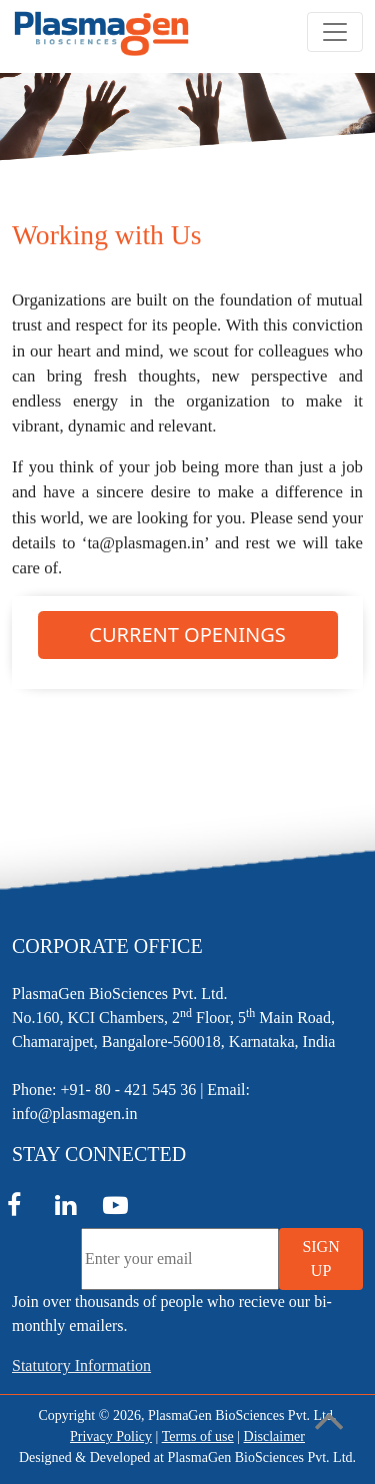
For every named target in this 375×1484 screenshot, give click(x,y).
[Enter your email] (180, 1259)
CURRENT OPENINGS (187, 635)
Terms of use (198, 1436)
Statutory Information (81, 1365)
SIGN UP (320, 1258)
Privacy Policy (111, 1436)
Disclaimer (274, 1436)
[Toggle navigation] (335, 32)
